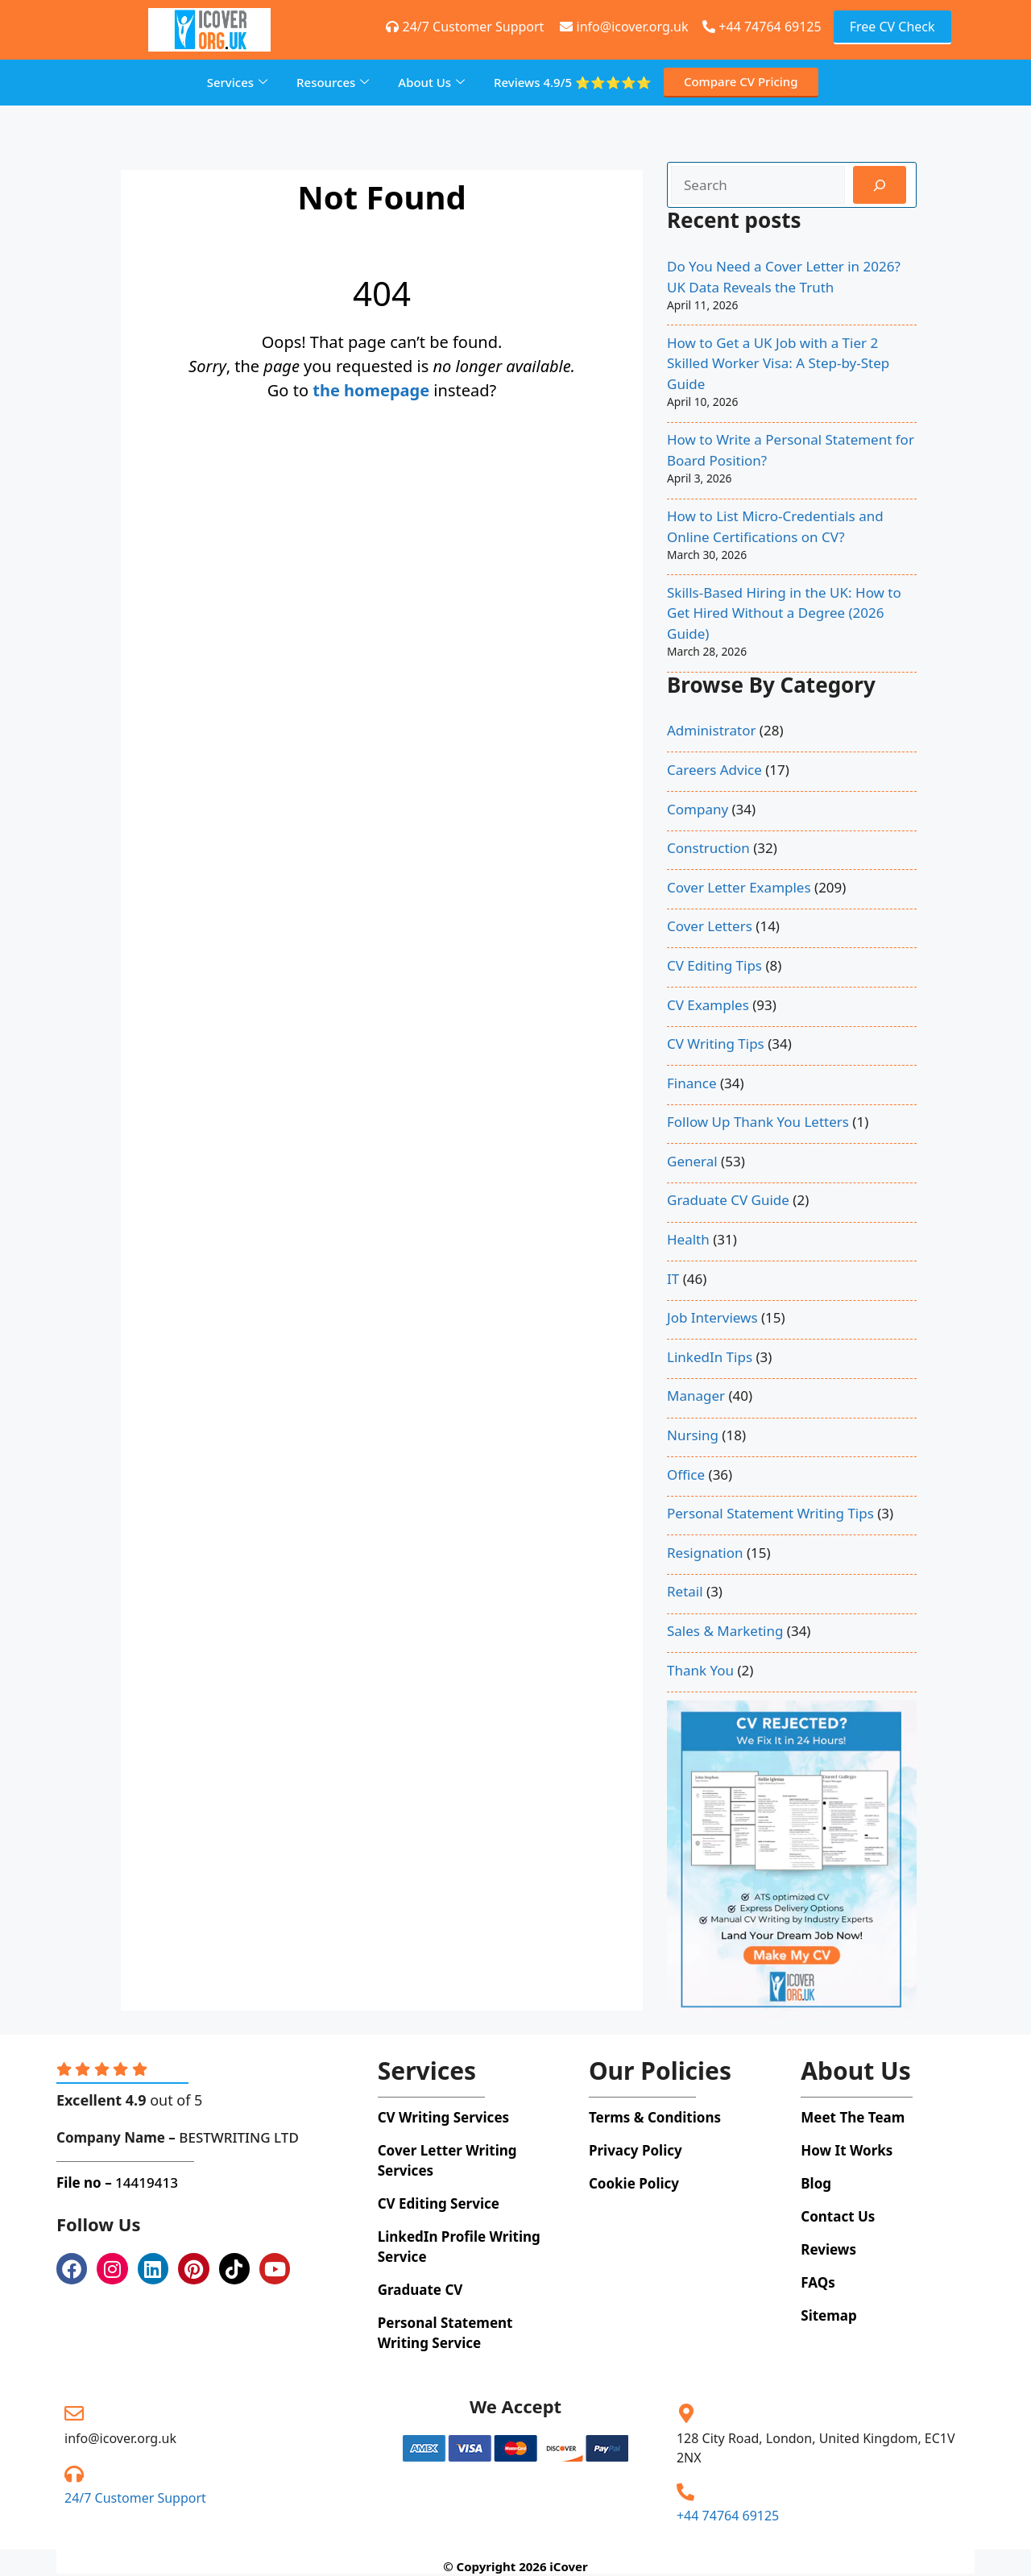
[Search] (879, 185)
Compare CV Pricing (741, 81)
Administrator (711, 730)
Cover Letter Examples (739, 887)
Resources (332, 82)
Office (686, 1474)
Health (688, 1239)
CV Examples (708, 1005)
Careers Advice (714, 769)
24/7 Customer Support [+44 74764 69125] (465, 26)
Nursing (692, 1435)
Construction (708, 848)
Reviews (573, 82)
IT (673, 1278)
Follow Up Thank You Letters (758, 1121)
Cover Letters (709, 926)
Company (697, 809)
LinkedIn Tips (709, 1357)
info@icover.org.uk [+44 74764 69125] (624, 26)
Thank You (700, 1670)
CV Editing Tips (714, 965)
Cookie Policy (634, 2183)
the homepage (371, 390)
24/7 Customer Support (135, 2498)
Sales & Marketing (725, 1630)
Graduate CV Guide (728, 1200)
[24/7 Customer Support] (74, 2473)
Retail (685, 1591)
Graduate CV (420, 2289)
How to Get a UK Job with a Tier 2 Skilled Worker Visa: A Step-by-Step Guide (778, 363)
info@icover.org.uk (120, 2438)
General (692, 1161)
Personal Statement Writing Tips (770, 1513)
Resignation (705, 1552)
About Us (431, 82)
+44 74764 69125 (761, 26)
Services (237, 82)
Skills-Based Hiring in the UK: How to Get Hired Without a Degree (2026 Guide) (784, 613)
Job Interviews (712, 1317)
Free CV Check (892, 26)
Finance (692, 1083)
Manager (696, 1395)
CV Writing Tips (715, 1043)
